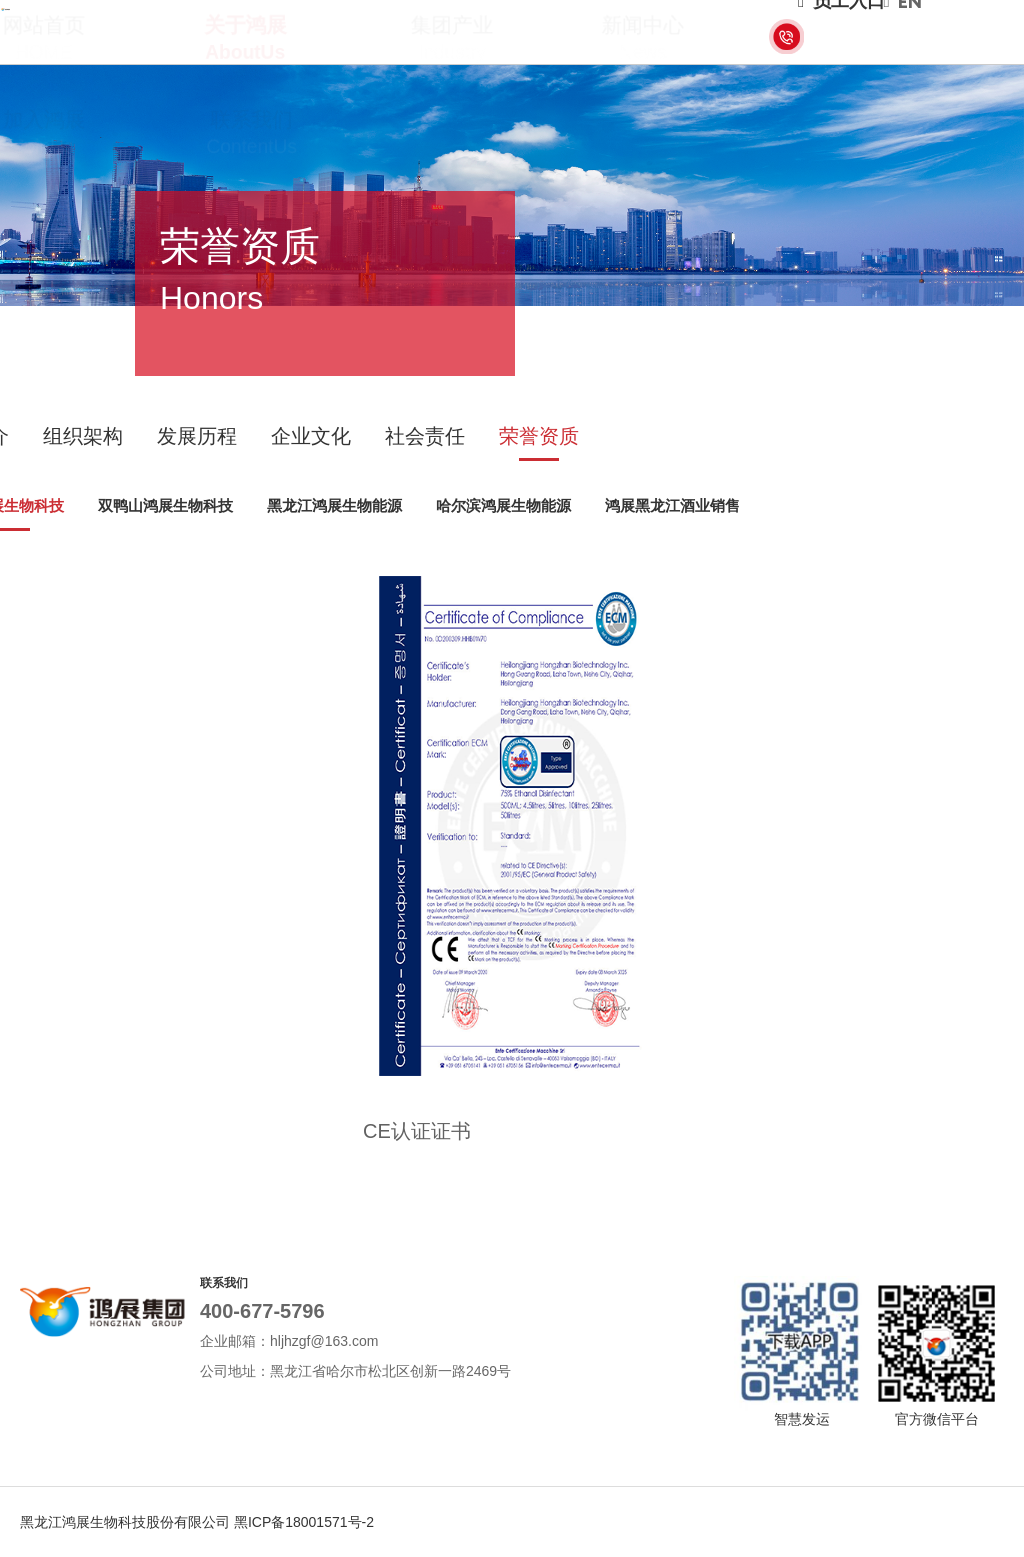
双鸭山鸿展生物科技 (165, 505)
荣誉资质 (539, 436)
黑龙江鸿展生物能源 (334, 505)
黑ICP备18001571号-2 (304, 1522)
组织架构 (83, 436)
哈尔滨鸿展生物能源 (503, 505)
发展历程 (197, 436)
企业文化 (311, 436)
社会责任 (425, 436)
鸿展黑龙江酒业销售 (672, 505)
